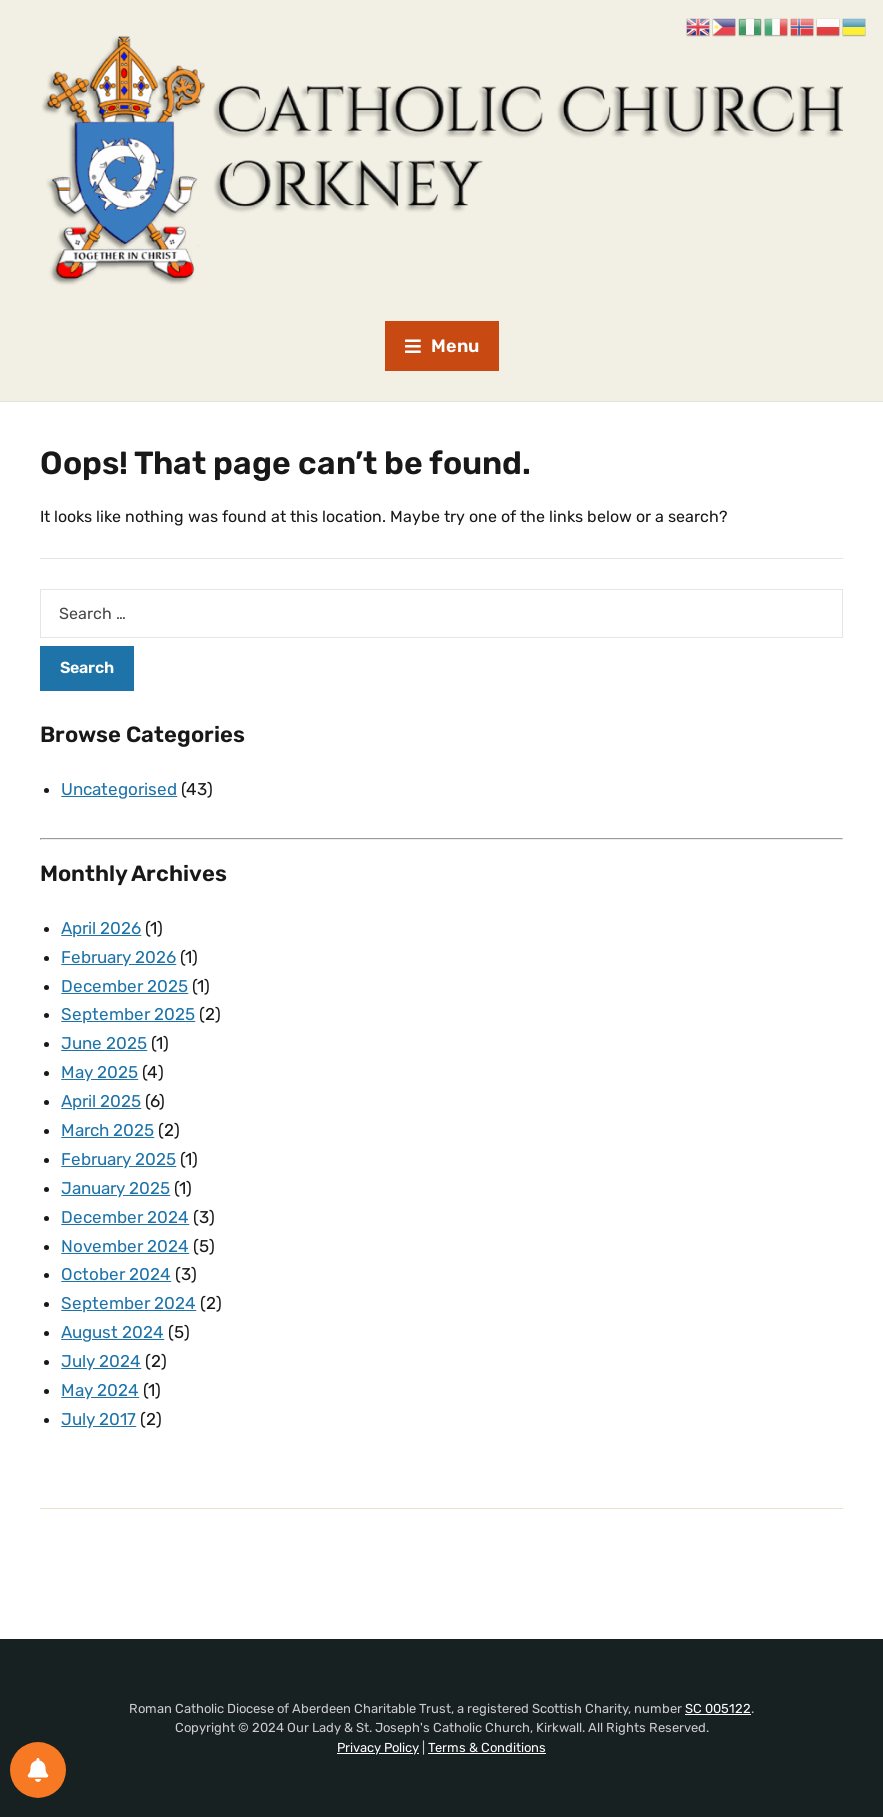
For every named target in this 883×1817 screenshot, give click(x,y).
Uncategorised (119, 789)
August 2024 (112, 1332)
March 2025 (107, 1130)
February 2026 (118, 957)
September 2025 (128, 1014)
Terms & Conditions (487, 1747)
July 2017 (98, 1419)
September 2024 (128, 1303)
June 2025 (104, 1043)
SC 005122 (718, 1708)
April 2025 (101, 1101)
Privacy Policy (378, 1747)
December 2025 (124, 986)
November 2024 (125, 1246)
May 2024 (100, 1390)
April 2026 (101, 928)
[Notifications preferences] (38, 1770)
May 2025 (99, 1072)
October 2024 (116, 1274)
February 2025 (118, 1159)
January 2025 (115, 1188)
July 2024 (101, 1361)
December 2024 (125, 1217)
